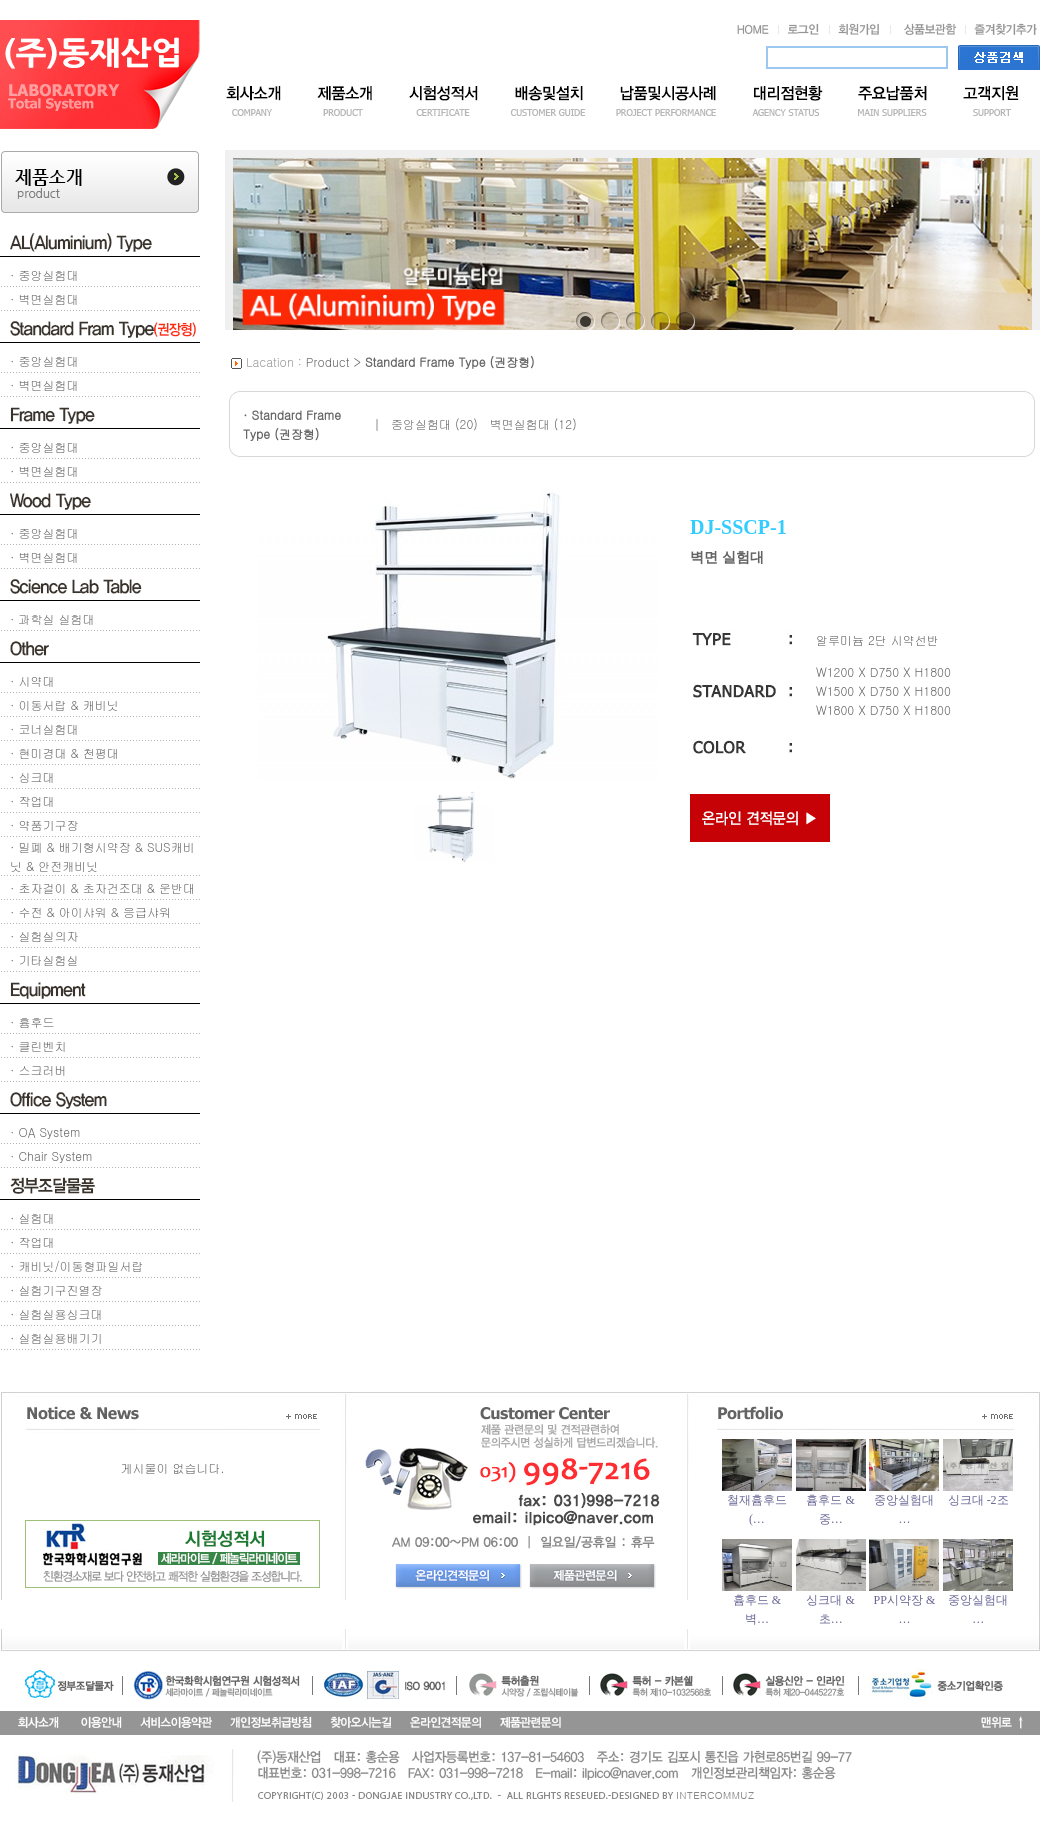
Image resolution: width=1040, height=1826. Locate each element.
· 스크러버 (38, 1069)
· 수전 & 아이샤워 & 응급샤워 (90, 911)
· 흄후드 (32, 1021)
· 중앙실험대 (44, 274)
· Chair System (51, 1155)
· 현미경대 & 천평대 (64, 752)
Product (328, 361)
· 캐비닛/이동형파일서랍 (77, 1265)
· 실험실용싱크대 (56, 1313)
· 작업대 (32, 800)
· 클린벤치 (38, 1045)
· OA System (45, 1131)
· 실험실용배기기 (56, 1337)
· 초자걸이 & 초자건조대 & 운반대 (102, 887)
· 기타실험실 (44, 959)
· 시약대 (32, 680)
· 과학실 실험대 (52, 618)
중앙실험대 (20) (434, 423)
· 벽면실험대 (44, 298)
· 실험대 (32, 1217)
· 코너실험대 (44, 728)
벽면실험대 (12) (533, 423)
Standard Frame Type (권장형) (449, 361)
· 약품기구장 (44, 824)
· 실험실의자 (44, 935)
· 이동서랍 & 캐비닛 (64, 704)
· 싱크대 (32, 776)
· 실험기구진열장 (56, 1289)
